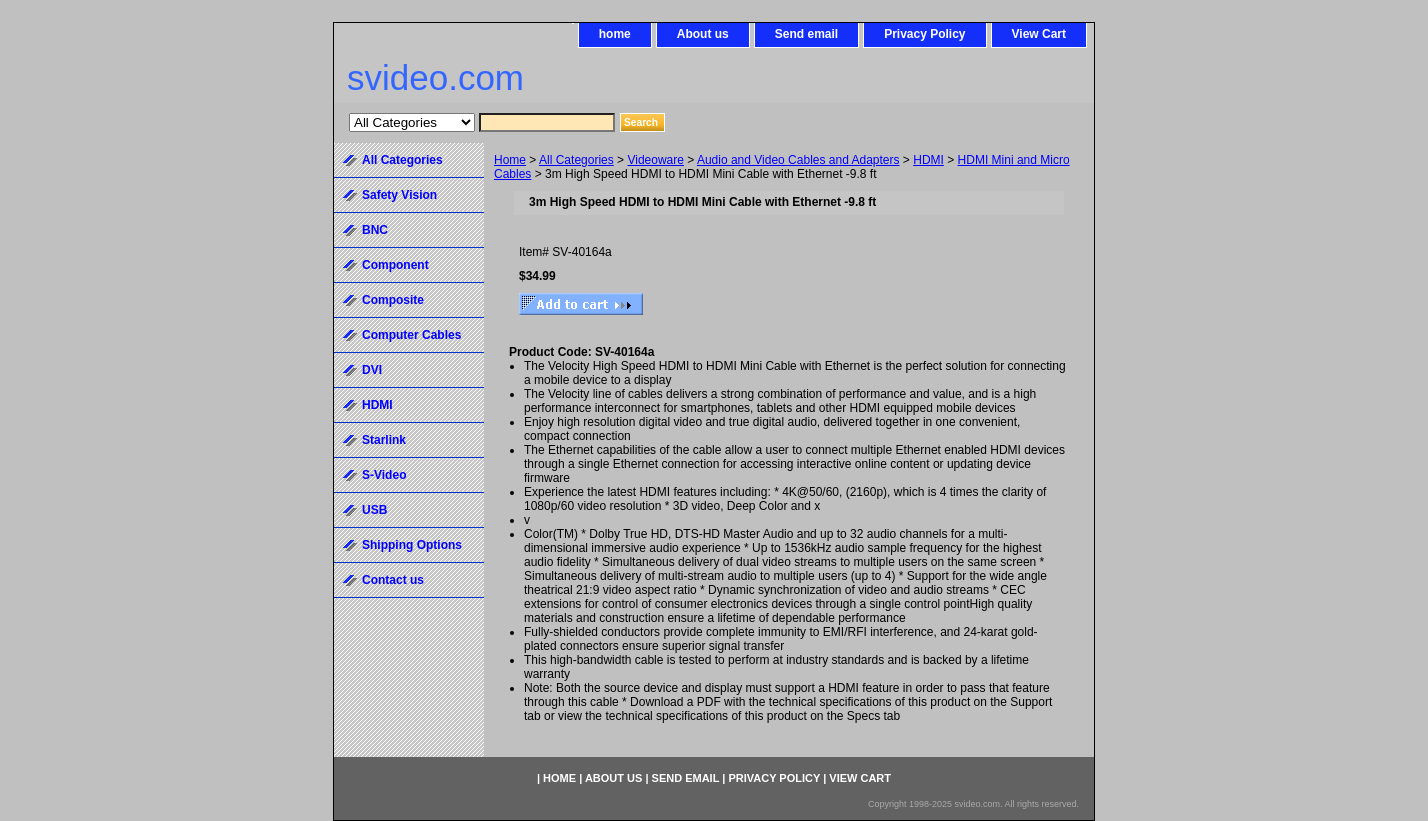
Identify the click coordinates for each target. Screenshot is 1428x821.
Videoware (655, 160)
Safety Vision (399, 195)
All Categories (576, 160)
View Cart (1039, 34)
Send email (806, 34)
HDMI (928, 160)
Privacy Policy (924, 34)
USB (374, 510)
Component (395, 265)
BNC (375, 230)
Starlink (384, 440)
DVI (372, 370)
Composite (393, 300)
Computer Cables (411, 335)
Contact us (393, 580)
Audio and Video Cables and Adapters (798, 160)
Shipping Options (412, 545)
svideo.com (435, 77)
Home (510, 160)
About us (703, 34)
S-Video (384, 475)
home (615, 34)
